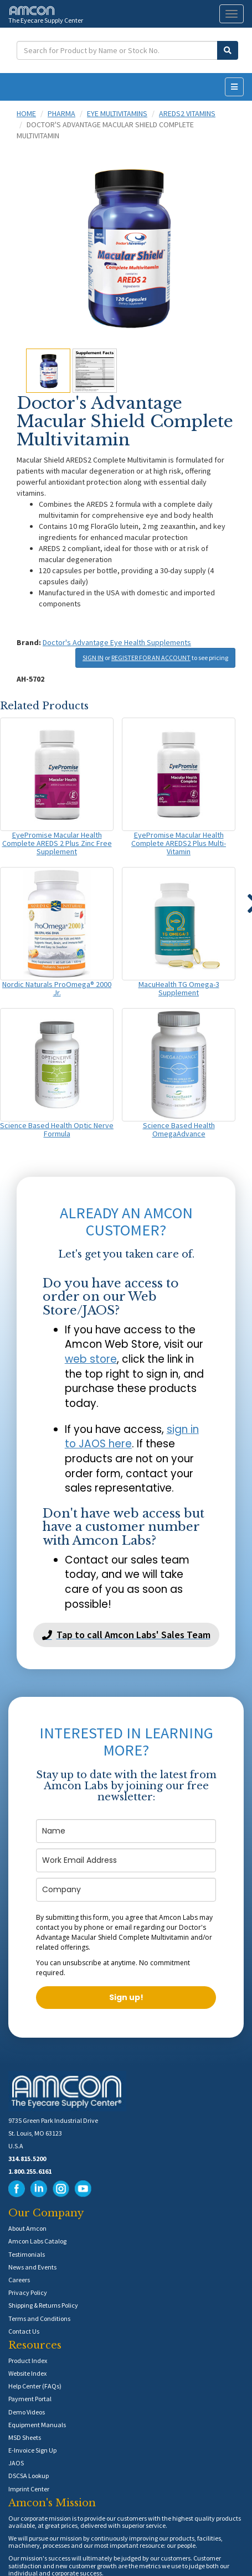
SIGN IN (93, 657)
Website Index (27, 2373)
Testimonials (26, 2254)
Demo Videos (26, 2412)
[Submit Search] (227, 50)
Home (26, 113)
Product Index (27, 2360)
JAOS (16, 2463)
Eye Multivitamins (117, 113)
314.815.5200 (27, 2158)
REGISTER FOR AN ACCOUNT (151, 657)
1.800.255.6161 (30, 2171)
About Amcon (27, 2228)
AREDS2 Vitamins (187, 113)
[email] (126, 1860)
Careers (19, 2280)
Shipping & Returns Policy (43, 2305)
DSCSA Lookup (28, 2475)
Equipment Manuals (37, 2425)
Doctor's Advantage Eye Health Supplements (117, 642)
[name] (126, 1831)
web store (91, 1359)
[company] (126, 1890)
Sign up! (126, 1997)
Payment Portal (30, 2399)
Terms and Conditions (39, 2318)
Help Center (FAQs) (34, 2386)
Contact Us (23, 2331)
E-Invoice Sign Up (32, 2450)
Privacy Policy (27, 2292)
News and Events (32, 2267)
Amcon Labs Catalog (37, 2241)
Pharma (61, 113)
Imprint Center (28, 2489)
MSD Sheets (24, 2437)
